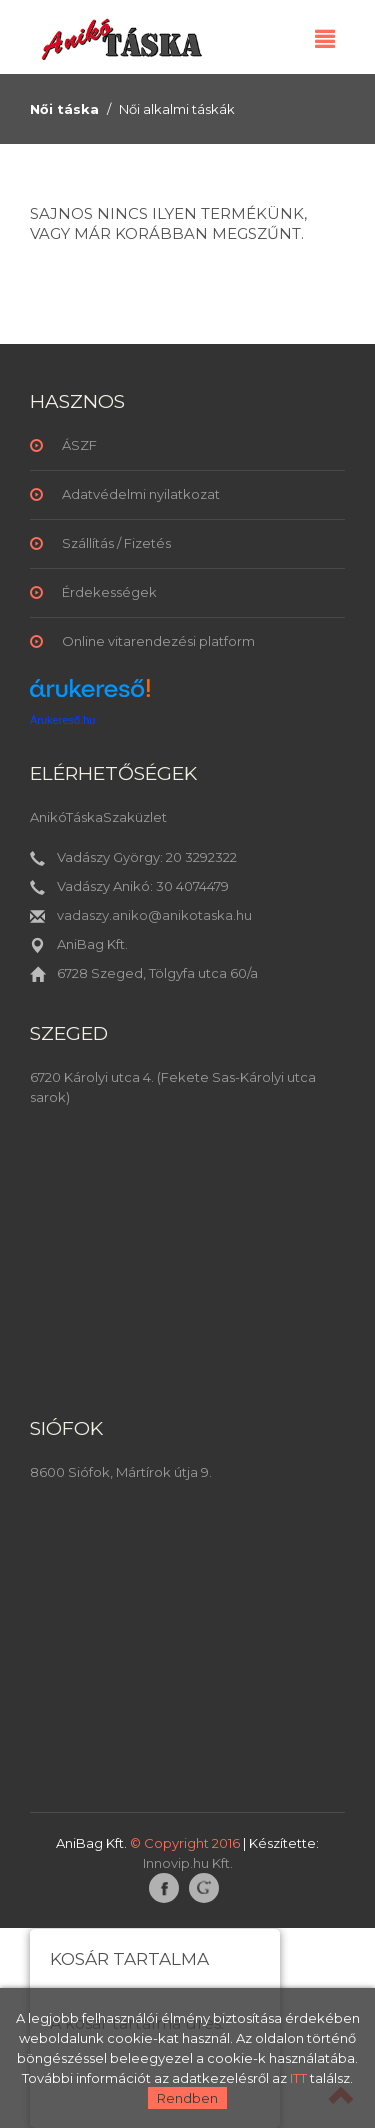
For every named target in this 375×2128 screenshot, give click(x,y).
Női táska (64, 109)
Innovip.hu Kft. (188, 1863)
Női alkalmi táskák (177, 109)
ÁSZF (79, 445)
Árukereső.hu (62, 720)
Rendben (187, 2098)
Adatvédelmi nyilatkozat (141, 494)
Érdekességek (109, 592)
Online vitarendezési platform (158, 641)
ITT (298, 2078)
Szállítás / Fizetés (116, 543)
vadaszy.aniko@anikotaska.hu (154, 915)
